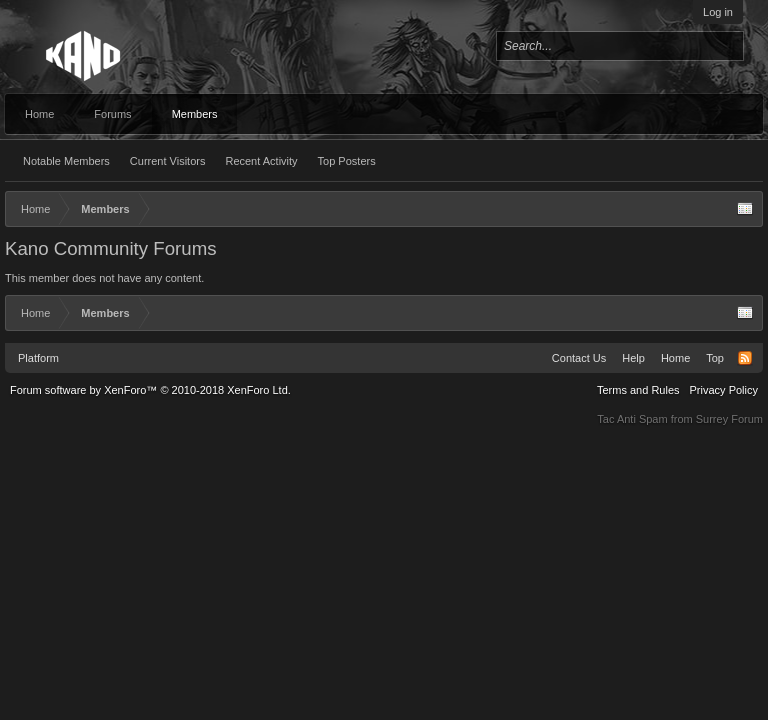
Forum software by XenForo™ (150, 390)
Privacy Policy (724, 390)
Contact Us (579, 358)
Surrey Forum (729, 419)
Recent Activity (261, 161)
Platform (38, 358)
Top (715, 358)
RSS (745, 358)
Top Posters (347, 161)
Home (39, 114)
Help (633, 358)
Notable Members (66, 161)
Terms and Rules (638, 390)
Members (195, 114)
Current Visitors (168, 161)
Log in (718, 12)
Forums (112, 114)
